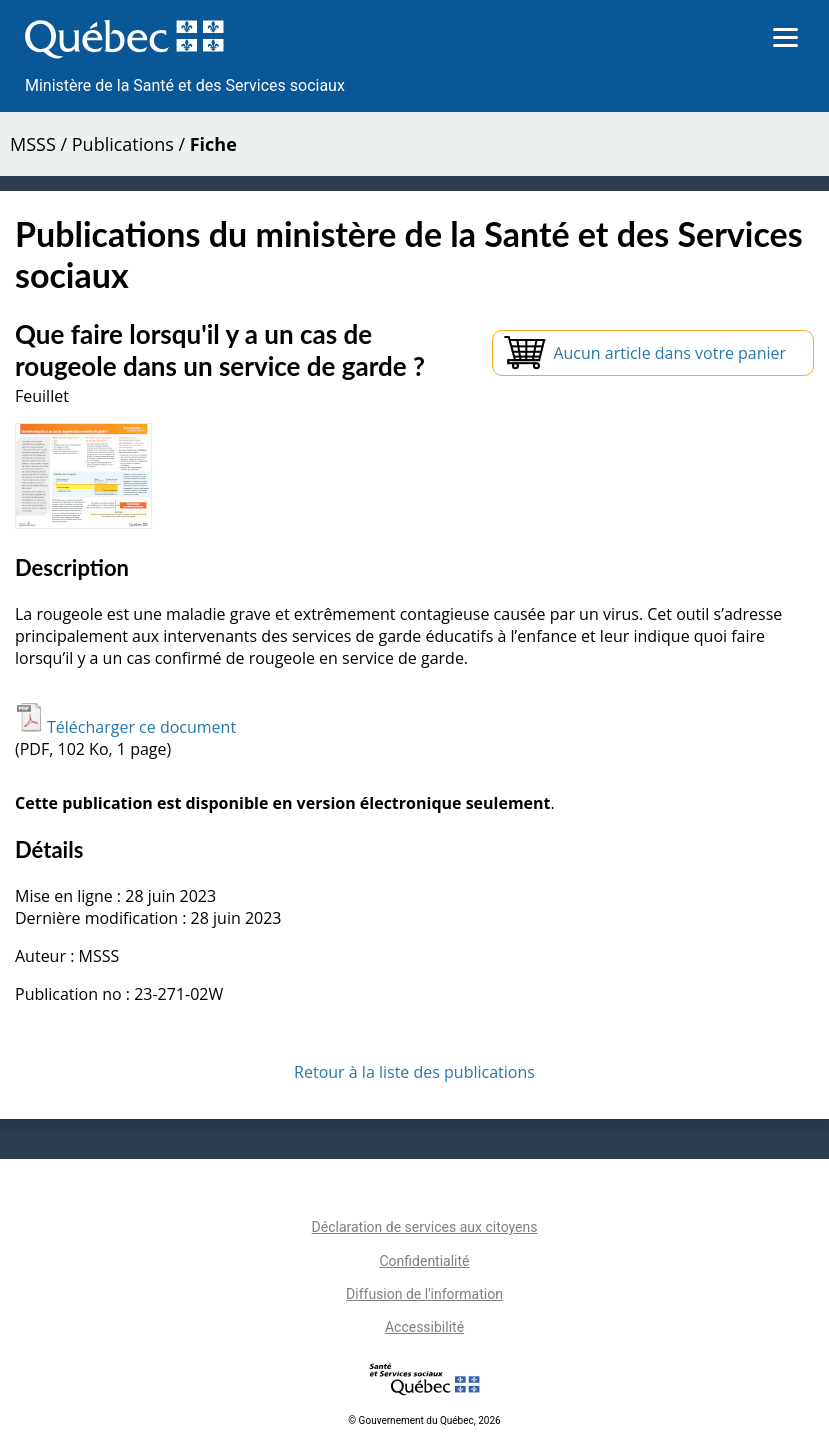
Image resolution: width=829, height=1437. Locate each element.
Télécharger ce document (125, 727)
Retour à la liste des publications (414, 1072)
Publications (123, 144)
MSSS (33, 144)
